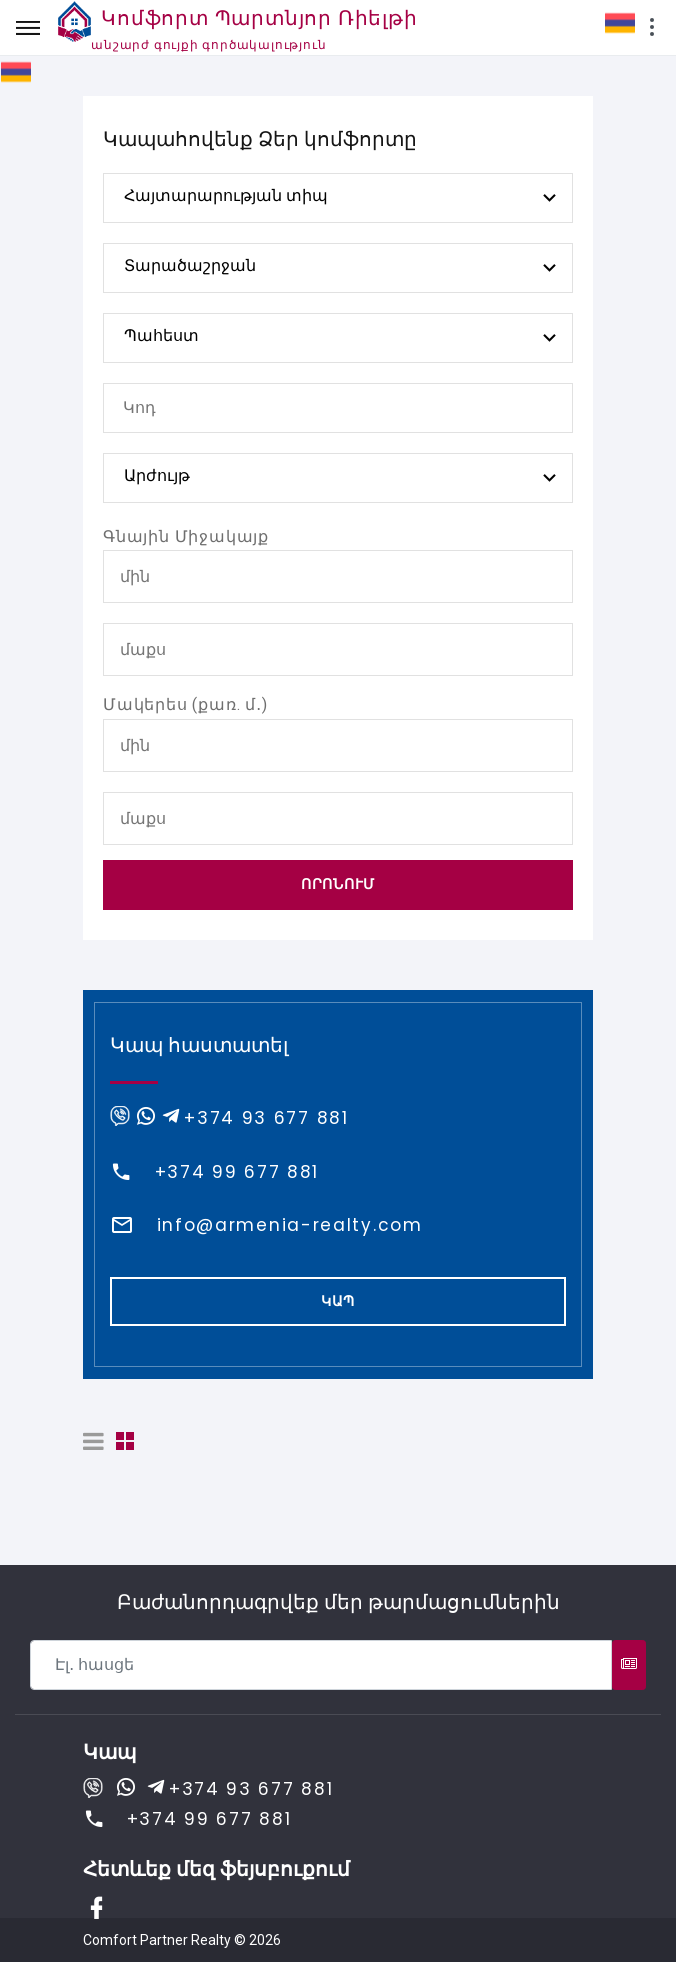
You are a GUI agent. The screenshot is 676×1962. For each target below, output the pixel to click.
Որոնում (338, 884)
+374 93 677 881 (266, 1118)
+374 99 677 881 (237, 1172)
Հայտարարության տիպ (226, 195)
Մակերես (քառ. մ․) (185, 704)
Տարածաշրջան (190, 265)
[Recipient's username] (321, 1665)
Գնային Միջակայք (186, 536)
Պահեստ (161, 335)
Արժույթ (157, 475)
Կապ (338, 1301)
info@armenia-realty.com (290, 1225)
